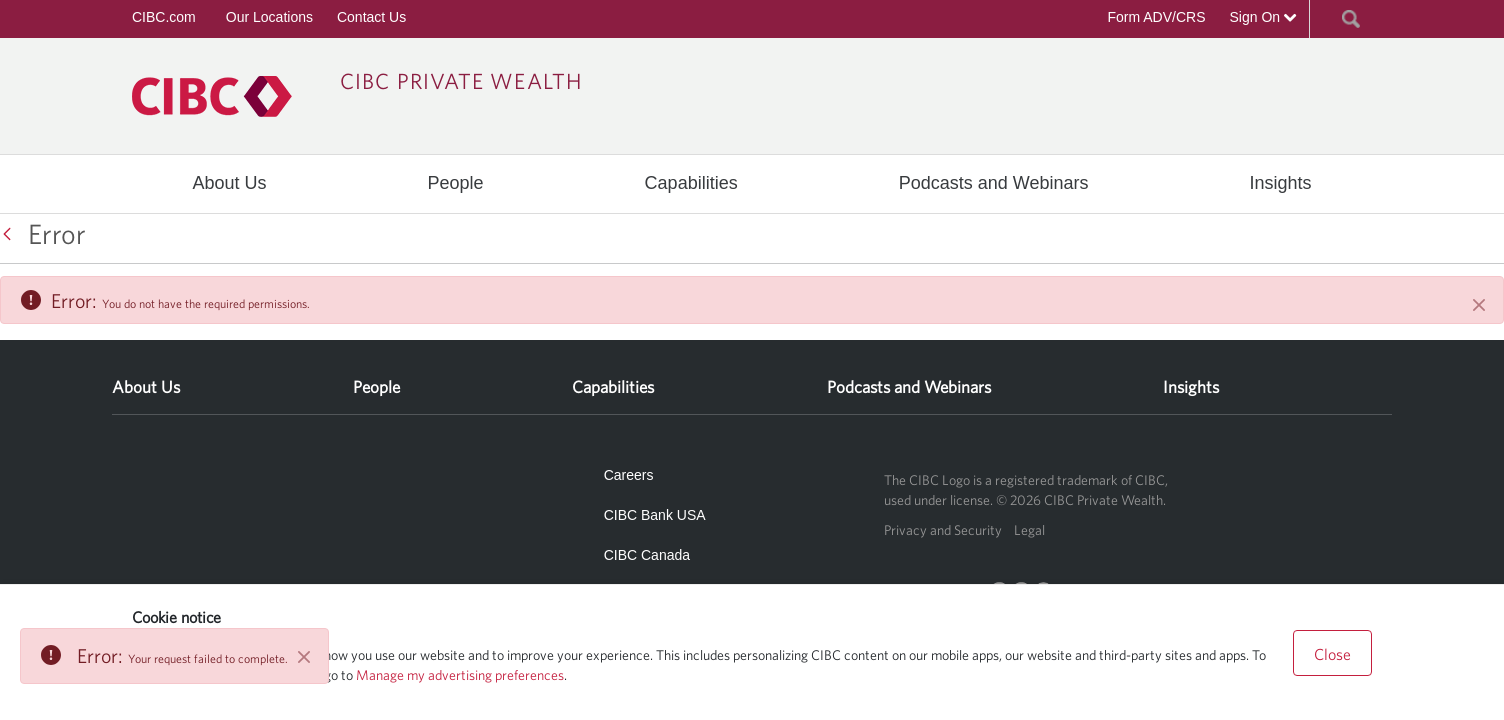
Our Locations (269, 17)
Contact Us (371, 17)
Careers (629, 475)
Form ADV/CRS (1156, 17)
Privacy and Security (943, 530)
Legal (1029, 530)
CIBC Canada (647, 555)
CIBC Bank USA (655, 515)
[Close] (1479, 305)
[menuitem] (229, 183)
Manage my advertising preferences (460, 675)
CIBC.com (164, 17)
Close (1332, 654)
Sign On (1263, 17)
